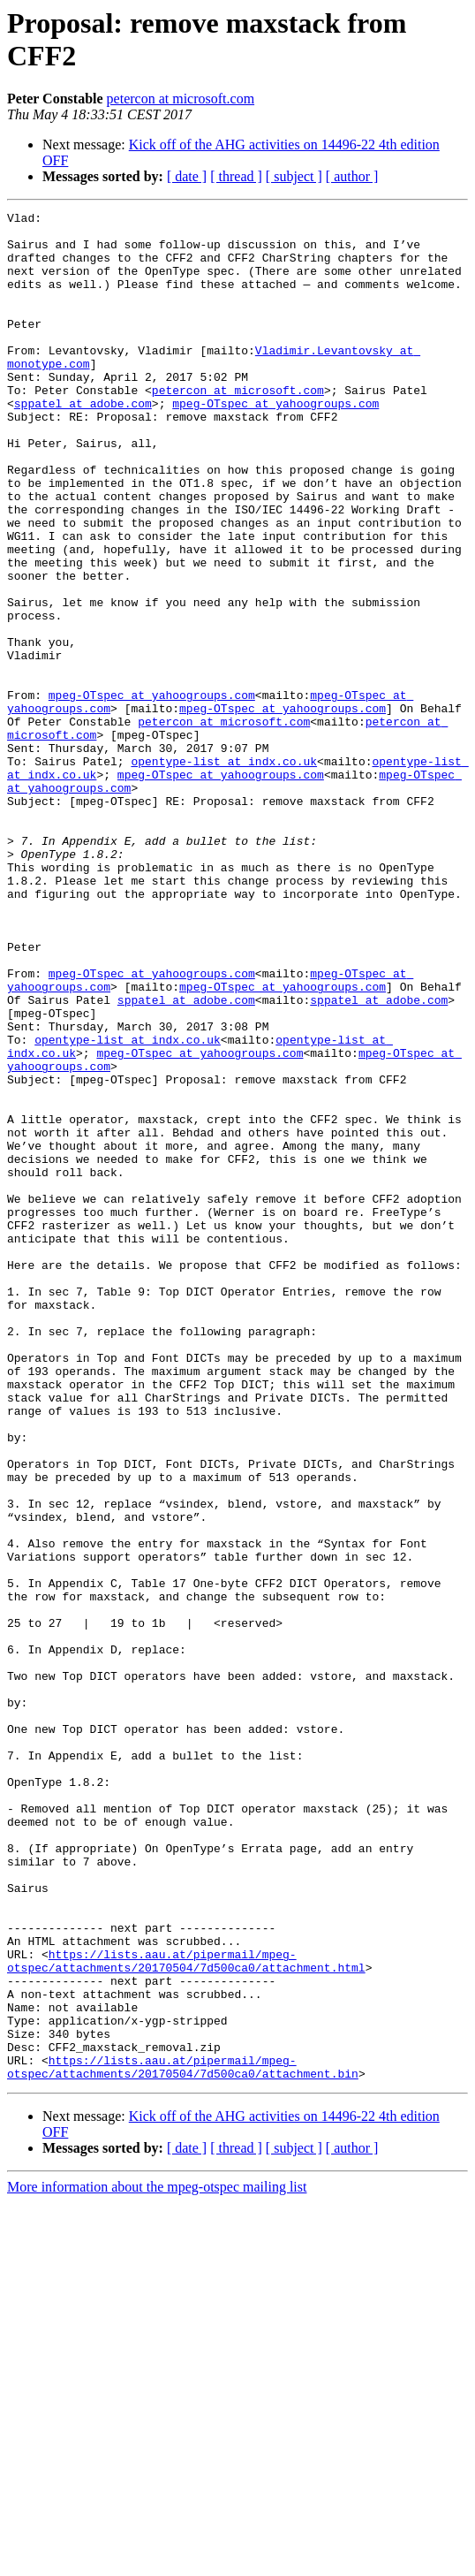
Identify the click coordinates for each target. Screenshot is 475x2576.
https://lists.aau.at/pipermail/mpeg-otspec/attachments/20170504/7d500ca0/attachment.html (186, 2312)
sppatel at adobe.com (83, 443)
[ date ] (187, 176)
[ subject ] (294, 176)
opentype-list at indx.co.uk (224, 872)
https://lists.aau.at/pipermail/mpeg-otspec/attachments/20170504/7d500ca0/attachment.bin (182, 2439)
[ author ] (352, 176)
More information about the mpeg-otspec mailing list (156, 2560)
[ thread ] (236, 176)
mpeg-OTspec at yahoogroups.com (275, 443)
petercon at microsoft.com (181, 98)
